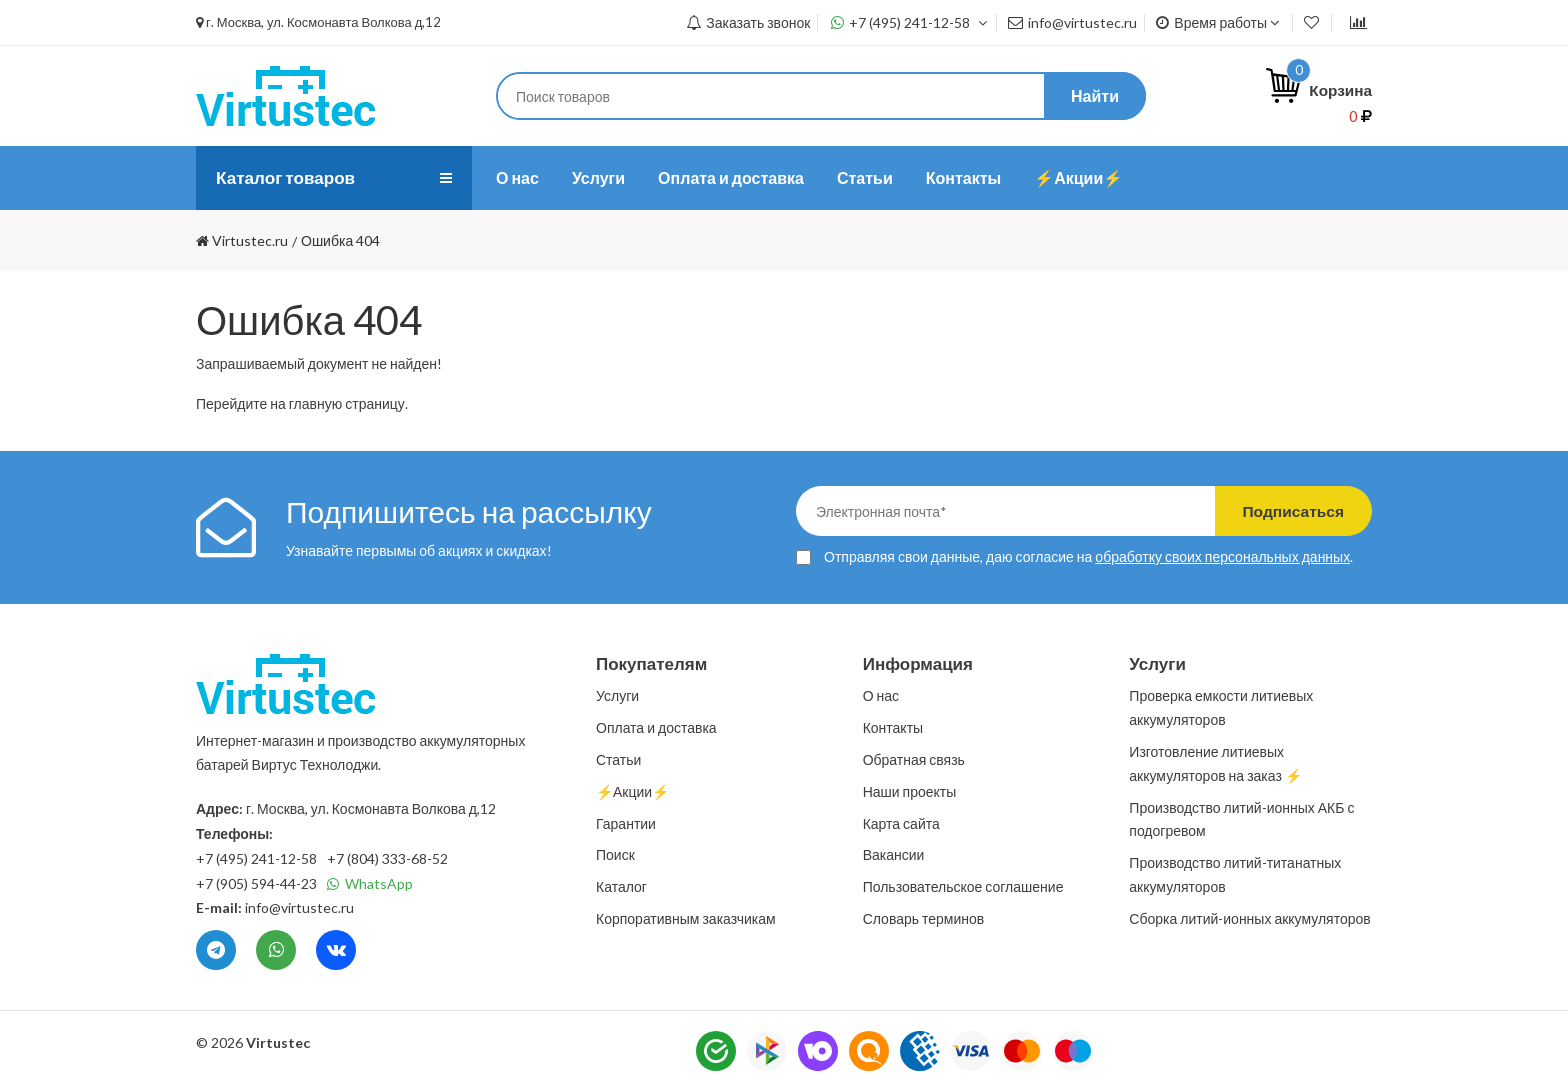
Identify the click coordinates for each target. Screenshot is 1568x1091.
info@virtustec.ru (1072, 22)
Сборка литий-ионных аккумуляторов (1249, 918)
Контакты (963, 177)
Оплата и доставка (731, 177)
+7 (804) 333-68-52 (387, 858)
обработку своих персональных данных (1222, 556)
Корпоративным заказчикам (686, 918)
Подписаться (1286, 510)
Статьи (865, 177)
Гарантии (626, 823)
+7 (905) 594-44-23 (256, 883)
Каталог (621, 886)
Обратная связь (914, 759)
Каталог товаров (289, 178)
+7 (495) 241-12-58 (909, 22)
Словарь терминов (924, 918)
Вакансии (894, 854)
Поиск (615, 854)
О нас (517, 177)
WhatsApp (370, 883)
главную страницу (347, 403)
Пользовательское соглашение (963, 886)
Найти (1095, 95)
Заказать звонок (748, 22)
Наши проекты (910, 791)
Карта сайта (901, 823)
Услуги (598, 177)
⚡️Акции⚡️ (1078, 177)
